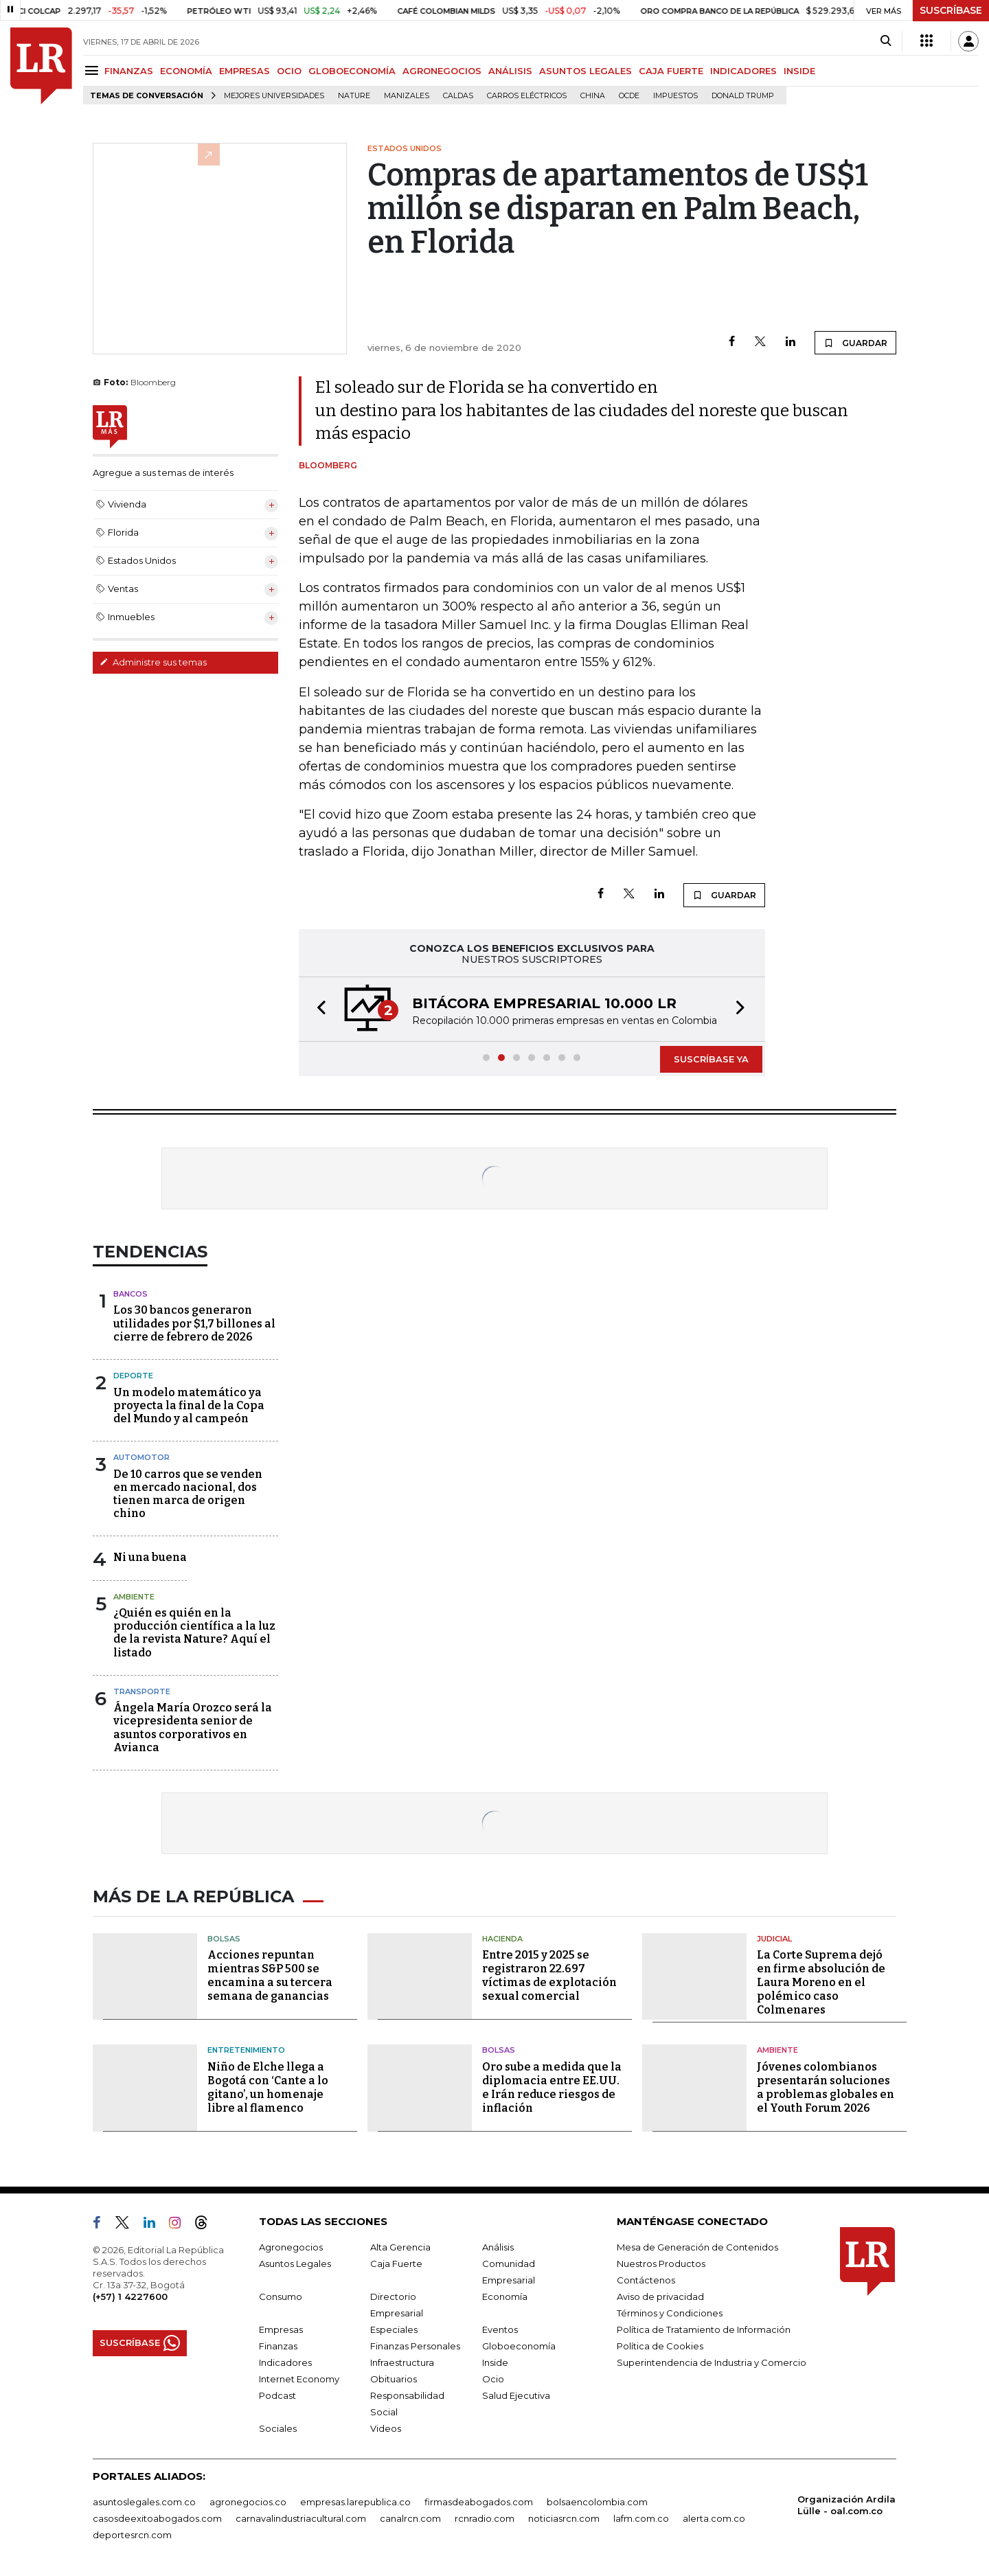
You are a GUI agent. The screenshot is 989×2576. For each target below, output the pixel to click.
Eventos (500, 2329)
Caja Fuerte (396, 2263)
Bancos (130, 1294)
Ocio (493, 2378)
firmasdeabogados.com (478, 2501)
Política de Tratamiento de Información (704, 2329)
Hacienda (502, 1939)
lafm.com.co (641, 2518)
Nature (354, 95)
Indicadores (285, 2362)
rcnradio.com (484, 2518)
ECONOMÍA (186, 70)
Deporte (133, 1375)
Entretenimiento (246, 2050)
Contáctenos (646, 2280)
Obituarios (393, 2378)
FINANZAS (128, 70)
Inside (495, 2362)
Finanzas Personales (415, 2345)
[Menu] (93, 70)
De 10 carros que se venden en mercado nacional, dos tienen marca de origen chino (187, 1494)
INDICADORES (743, 70)
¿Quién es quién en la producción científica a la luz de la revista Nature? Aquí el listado (194, 1632)
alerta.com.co (714, 2518)
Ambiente (134, 1597)
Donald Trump (743, 95)
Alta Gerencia (400, 2247)
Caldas (458, 95)
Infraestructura (402, 2362)
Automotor (141, 1457)
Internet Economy (299, 2378)
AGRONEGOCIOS (441, 70)
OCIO (289, 70)
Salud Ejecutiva (516, 2395)
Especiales (394, 2329)
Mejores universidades (274, 95)
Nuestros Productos (661, 2263)
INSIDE (799, 70)
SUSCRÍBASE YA (711, 1058)
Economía (504, 2296)
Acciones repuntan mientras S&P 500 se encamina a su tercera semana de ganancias (269, 1975)
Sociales (278, 2428)
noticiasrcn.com (564, 2518)
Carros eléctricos (527, 95)
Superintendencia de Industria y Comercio (711, 2362)
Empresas (281, 2329)
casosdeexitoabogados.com (157, 2518)
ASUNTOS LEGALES (585, 70)
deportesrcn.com (132, 2534)
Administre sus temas (153, 662)
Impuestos (675, 95)
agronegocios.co (247, 2501)
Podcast (277, 2395)
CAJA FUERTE (671, 70)
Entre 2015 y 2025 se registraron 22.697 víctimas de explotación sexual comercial (549, 1975)
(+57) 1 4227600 (130, 2296)
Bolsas (223, 1939)
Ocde (629, 95)
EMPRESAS (244, 70)
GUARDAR (855, 342)
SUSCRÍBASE (951, 10)
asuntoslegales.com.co (144, 2501)
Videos (385, 2428)
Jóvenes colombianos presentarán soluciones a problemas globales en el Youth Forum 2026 (825, 2087)
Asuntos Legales (295, 2263)
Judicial (774, 1939)
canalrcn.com (410, 2518)
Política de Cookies (660, 2345)
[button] (317, 1009)
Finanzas (278, 2345)
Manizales (406, 95)
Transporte (141, 1691)
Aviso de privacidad (660, 2296)
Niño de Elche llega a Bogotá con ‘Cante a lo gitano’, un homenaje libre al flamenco (267, 2087)
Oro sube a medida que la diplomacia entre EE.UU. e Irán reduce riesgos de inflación (552, 2087)
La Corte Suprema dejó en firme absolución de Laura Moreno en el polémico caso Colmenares (821, 1982)
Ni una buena (150, 1557)
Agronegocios (291, 2247)
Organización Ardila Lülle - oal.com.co (846, 2505)
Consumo (280, 2296)
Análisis (498, 2247)
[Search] (885, 41)
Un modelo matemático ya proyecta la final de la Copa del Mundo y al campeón (188, 1405)
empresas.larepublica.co (355, 2501)
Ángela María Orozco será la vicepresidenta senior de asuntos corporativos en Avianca (192, 1727)
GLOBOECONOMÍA (352, 70)
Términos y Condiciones (670, 2312)
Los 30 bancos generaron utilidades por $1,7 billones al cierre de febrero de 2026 (194, 1323)
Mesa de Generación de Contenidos (697, 2247)
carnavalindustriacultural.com (301, 2518)
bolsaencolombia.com (597, 2501)
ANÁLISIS (510, 70)
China (592, 95)
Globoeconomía (519, 2345)
